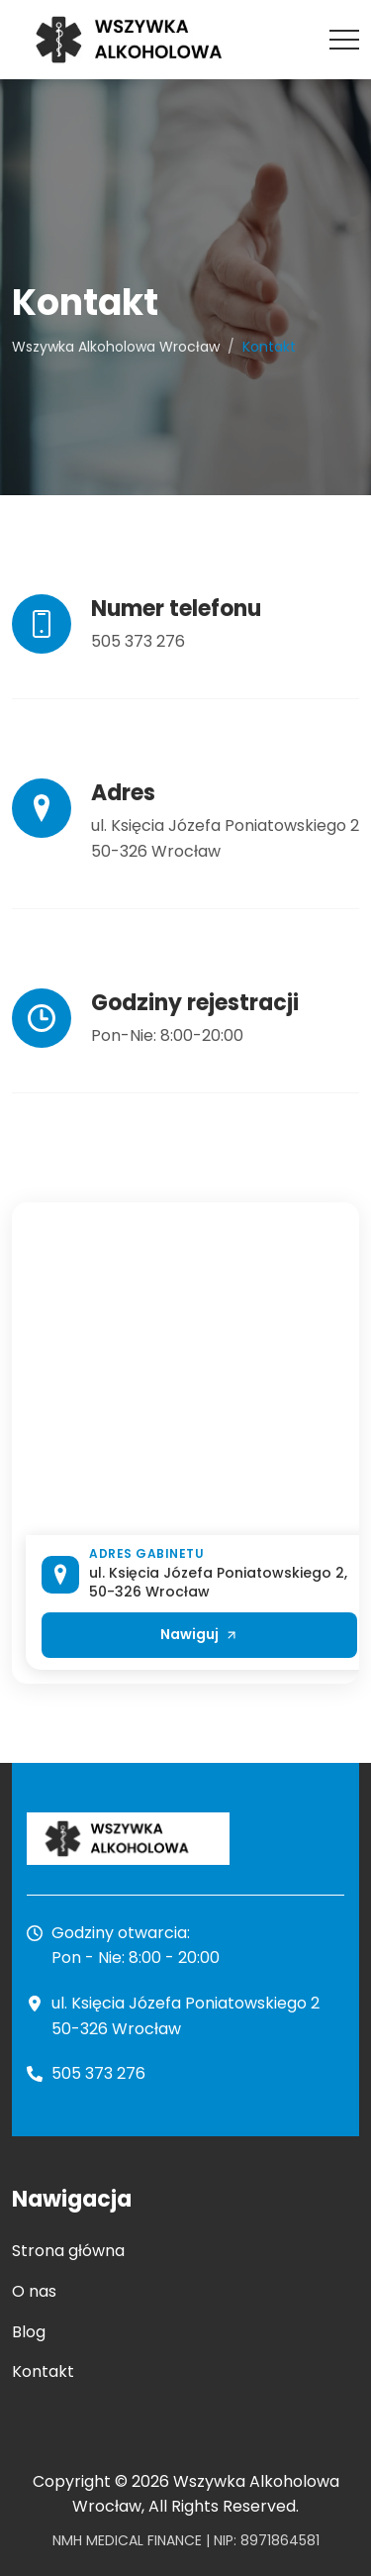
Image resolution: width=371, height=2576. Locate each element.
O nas (34, 2291)
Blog (29, 2331)
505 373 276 (138, 641)
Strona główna (68, 2250)
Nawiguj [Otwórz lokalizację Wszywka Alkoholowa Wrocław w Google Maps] (199, 1634)
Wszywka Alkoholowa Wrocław (116, 347)
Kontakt (43, 2371)
